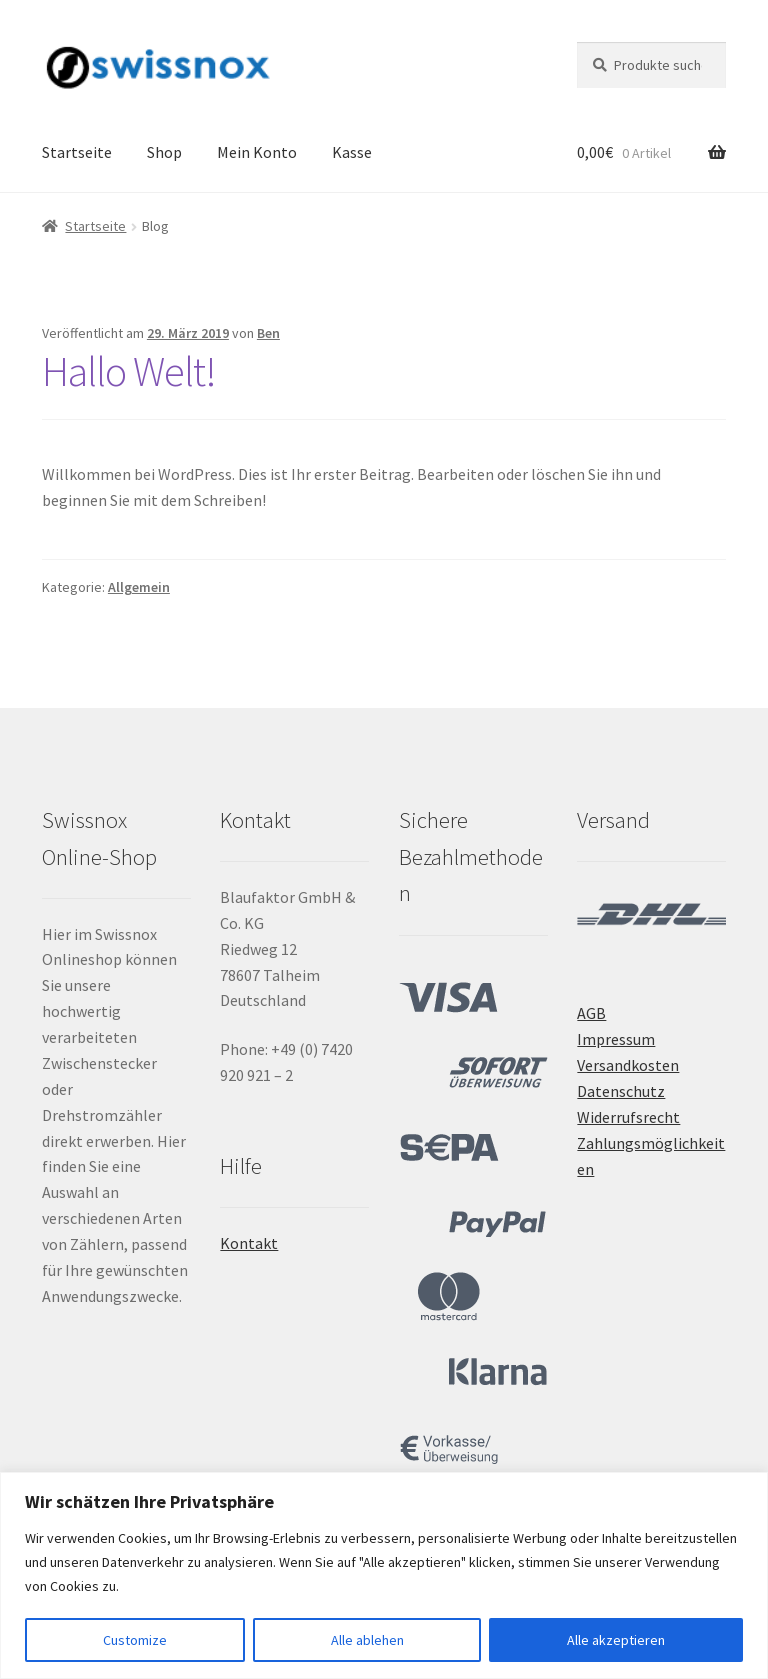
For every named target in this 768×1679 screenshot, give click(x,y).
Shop (164, 152)
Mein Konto (257, 152)
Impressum (616, 1039)
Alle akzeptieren (616, 1640)
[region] (384, 1575)
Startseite (77, 152)
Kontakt (249, 1243)
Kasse (352, 152)
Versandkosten (628, 1065)
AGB (591, 1013)
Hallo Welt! (129, 371)
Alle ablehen (367, 1640)
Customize (135, 1640)
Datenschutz (621, 1091)
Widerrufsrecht (628, 1117)
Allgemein (139, 587)
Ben (268, 333)
